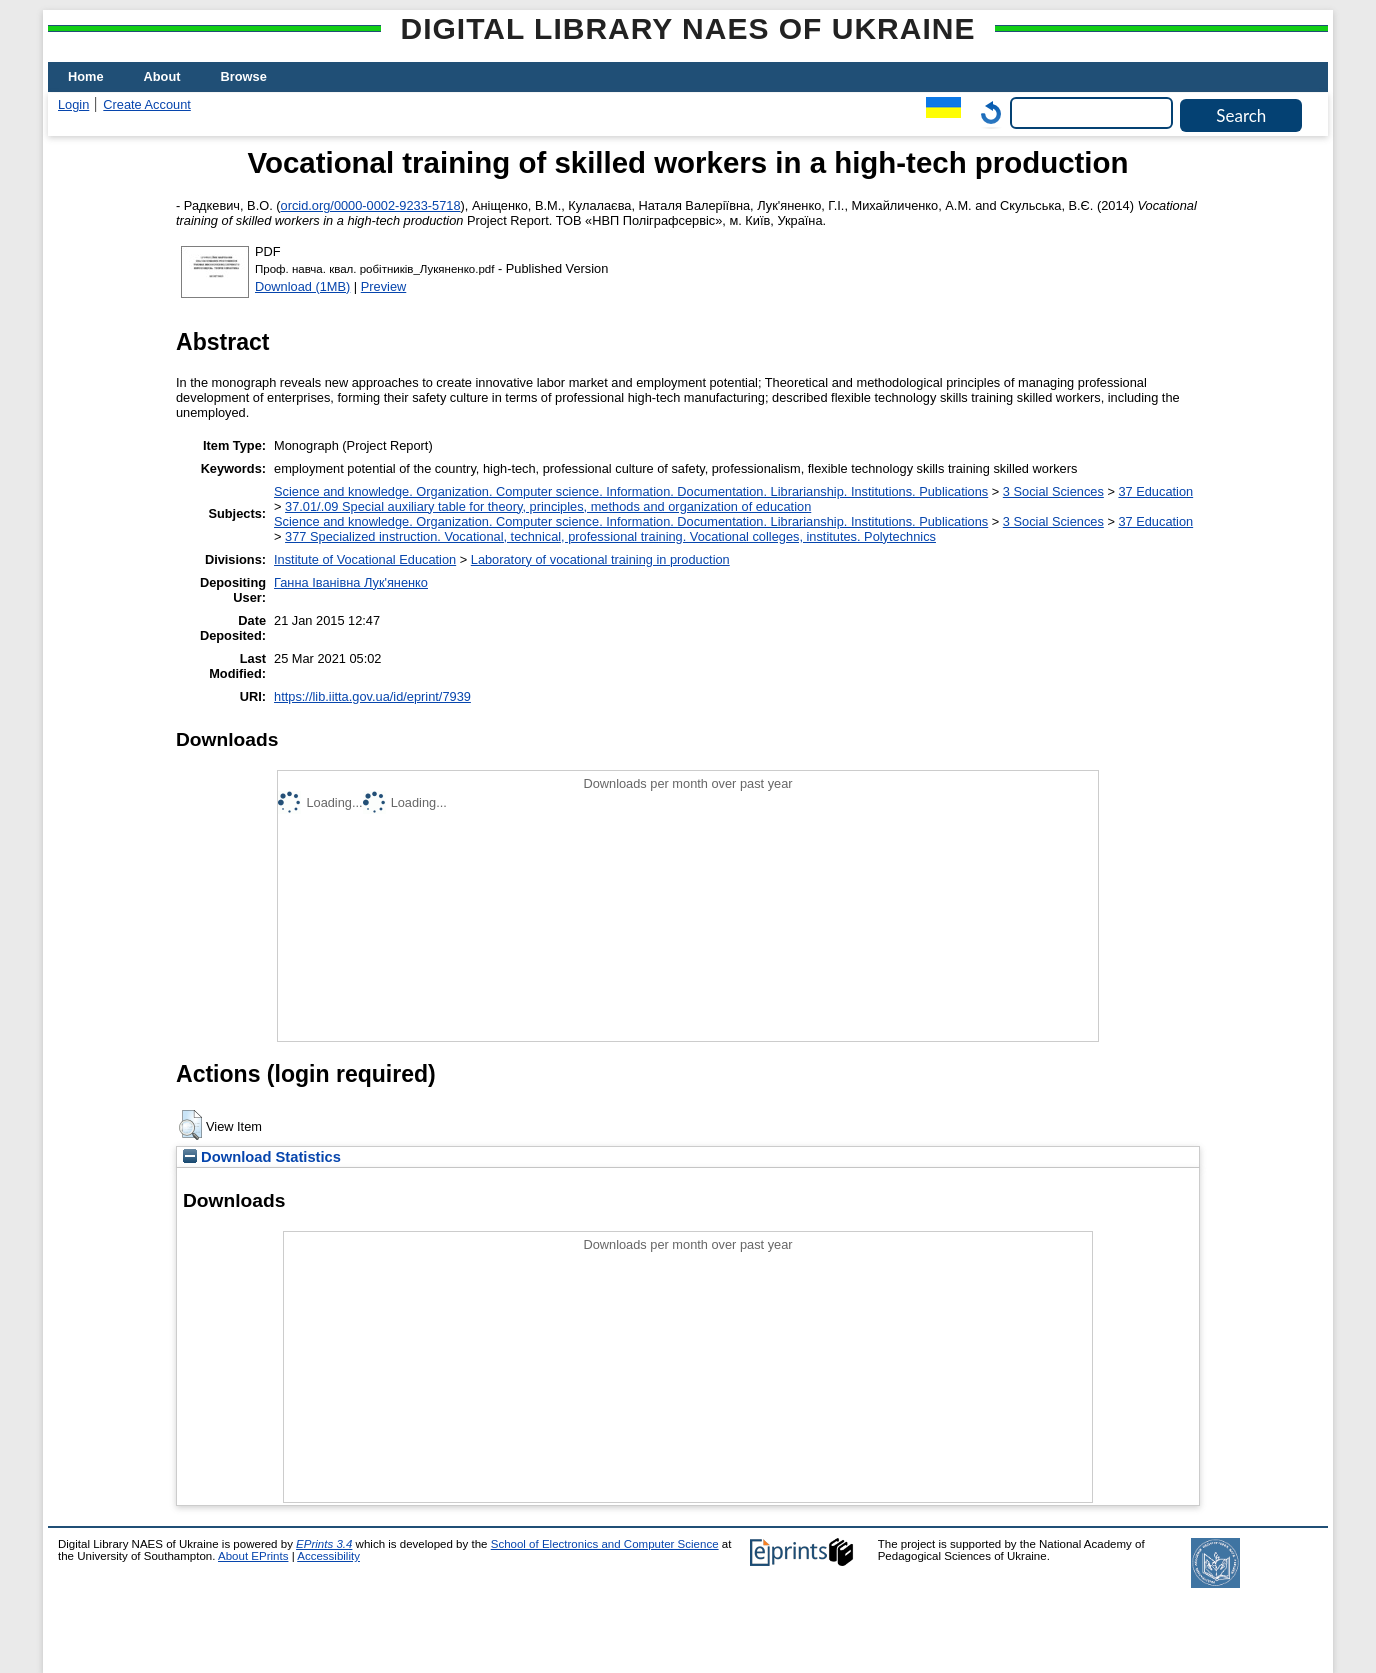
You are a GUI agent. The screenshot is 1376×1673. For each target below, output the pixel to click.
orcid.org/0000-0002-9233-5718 (371, 205)
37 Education (1155, 491)
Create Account (147, 104)
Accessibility (328, 1556)
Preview (384, 286)
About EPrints (253, 1556)
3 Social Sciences (1053, 491)
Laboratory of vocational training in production (600, 559)
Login (73, 104)
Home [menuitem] (86, 76)
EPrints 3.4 (324, 1544)
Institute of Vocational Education (365, 559)
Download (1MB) (302, 286)
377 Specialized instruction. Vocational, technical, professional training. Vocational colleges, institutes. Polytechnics (610, 536)
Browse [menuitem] (244, 76)
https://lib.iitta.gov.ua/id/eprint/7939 (372, 696)
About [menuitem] (162, 76)
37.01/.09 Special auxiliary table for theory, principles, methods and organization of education (548, 506)
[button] (190, 1125)
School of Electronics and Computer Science (605, 1544)
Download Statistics (262, 1157)
